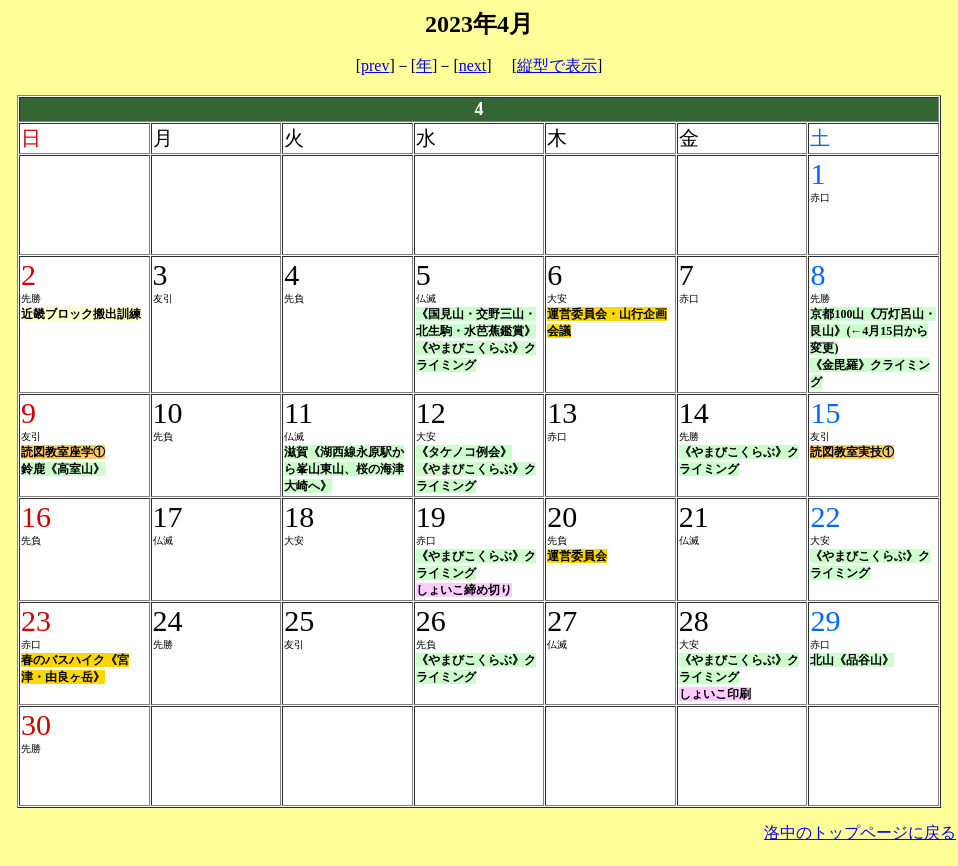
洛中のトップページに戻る (860, 832)
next (473, 65)
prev (375, 65)
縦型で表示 (557, 65)
